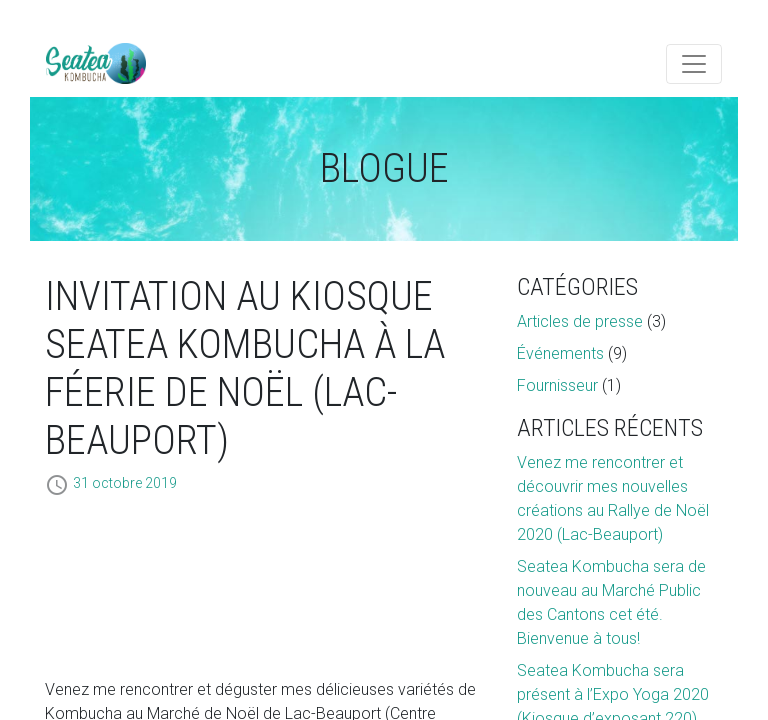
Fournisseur (557, 385)
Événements (560, 353)
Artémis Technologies (96, 63)
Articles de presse (580, 321)
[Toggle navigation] (694, 64)
